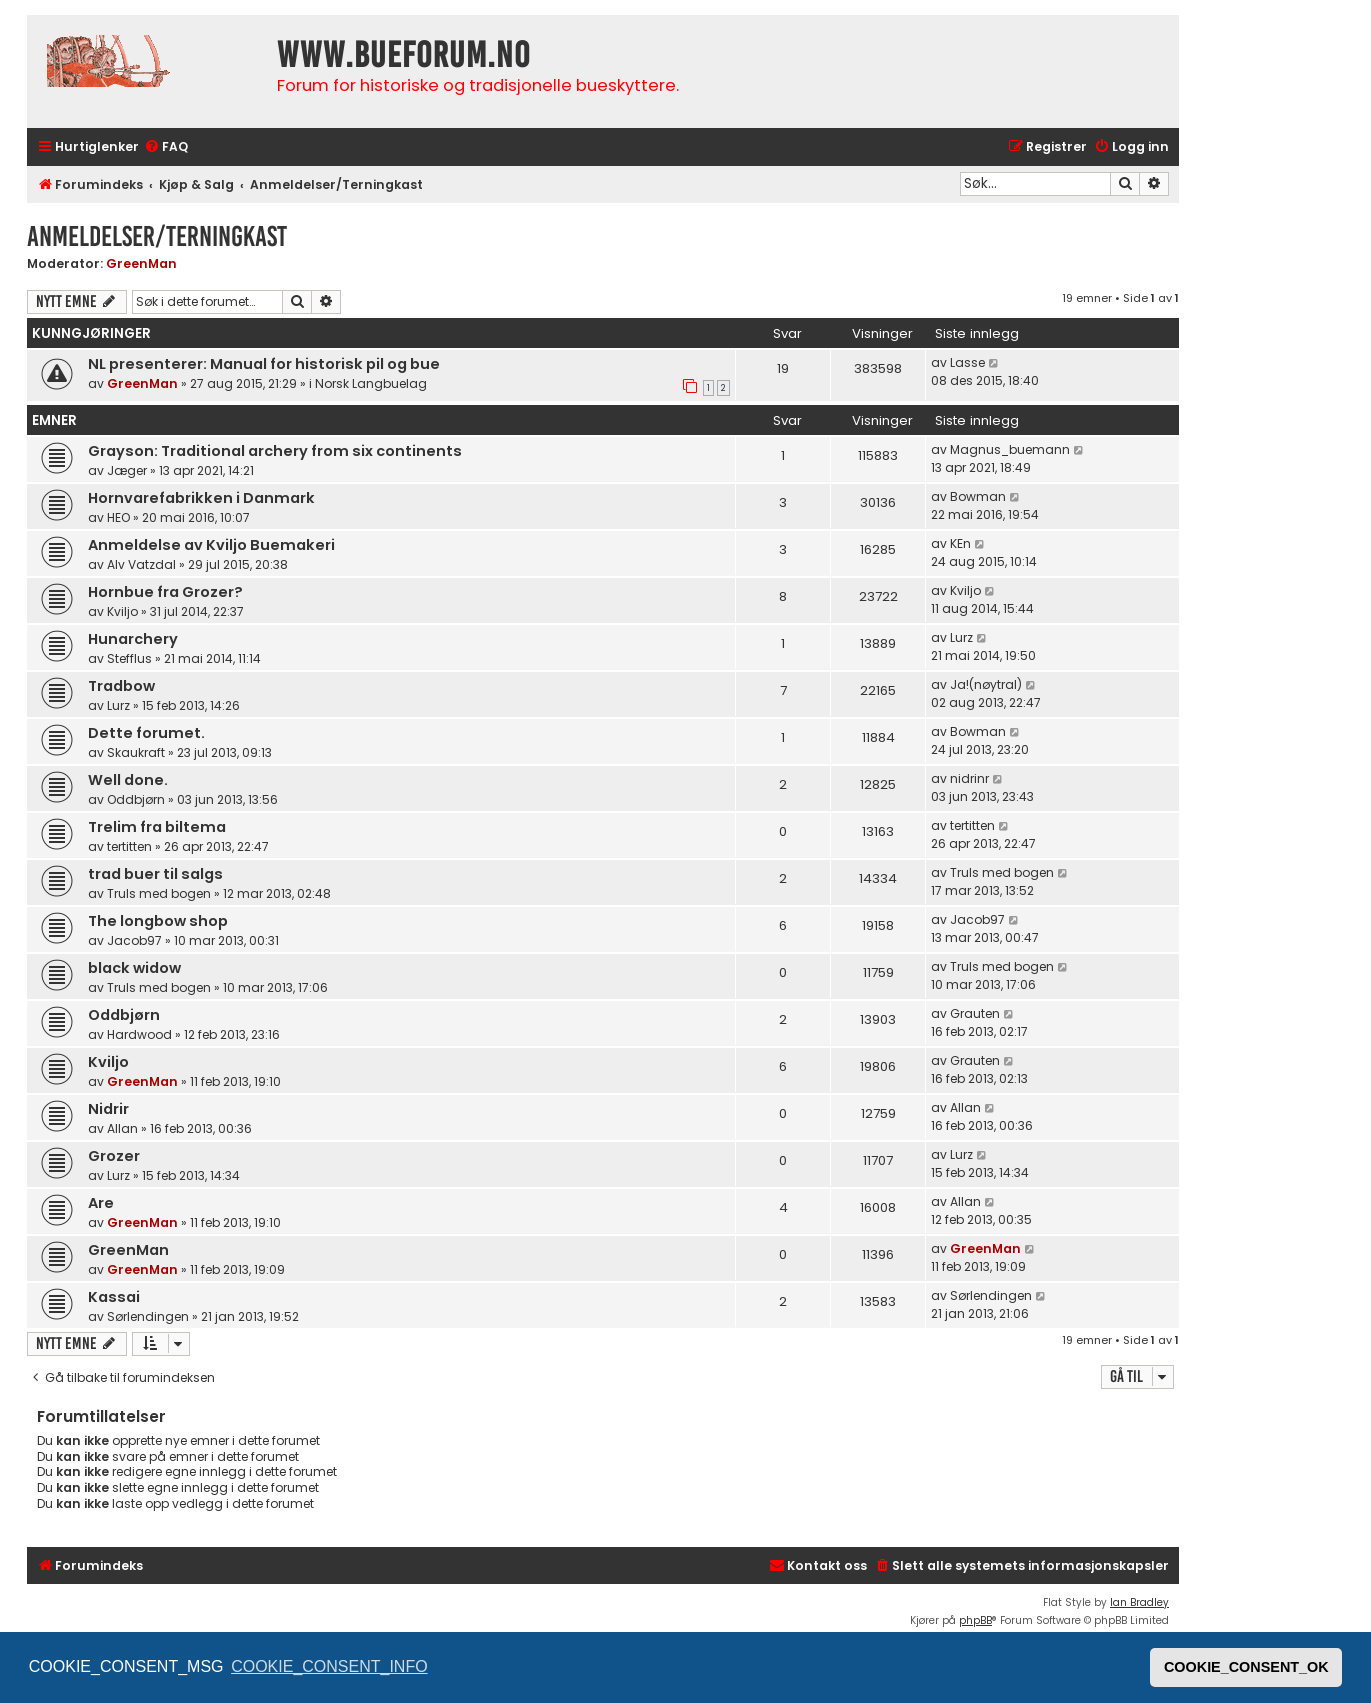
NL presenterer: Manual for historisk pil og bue (264, 364)
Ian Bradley (1139, 1602)
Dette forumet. (146, 733)
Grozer (114, 1156)
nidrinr (969, 778)
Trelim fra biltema (157, 827)
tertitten (129, 846)
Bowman (978, 496)
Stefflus (129, 658)
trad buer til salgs (155, 874)
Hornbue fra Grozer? (165, 592)
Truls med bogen (159, 893)
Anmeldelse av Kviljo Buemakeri (211, 545)
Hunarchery (133, 639)
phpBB (975, 1620)
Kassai (114, 1297)
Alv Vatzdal (141, 564)
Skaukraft (136, 752)
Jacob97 (134, 940)
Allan (122, 1128)
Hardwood (139, 1034)
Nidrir (108, 1109)
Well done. (128, 780)
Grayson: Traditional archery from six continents (275, 451)
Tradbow (121, 686)
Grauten (975, 1013)
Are (101, 1203)
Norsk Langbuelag (371, 383)
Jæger (127, 470)
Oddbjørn (136, 799)
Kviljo (122, 611)
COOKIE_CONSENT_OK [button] (1246, 1667)
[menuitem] (166, 147)
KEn (960, 543)
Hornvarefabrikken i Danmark (201, 498)
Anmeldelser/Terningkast (157, 236)
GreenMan (141, 263)
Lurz (961, 637)
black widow (134, 968)
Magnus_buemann (1010, 449)
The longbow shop (158, 921)
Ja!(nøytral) (986, 684)
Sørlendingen (148, 1316)
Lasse (967, 362)
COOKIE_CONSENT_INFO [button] (329, 1666)
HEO (118, 517)
